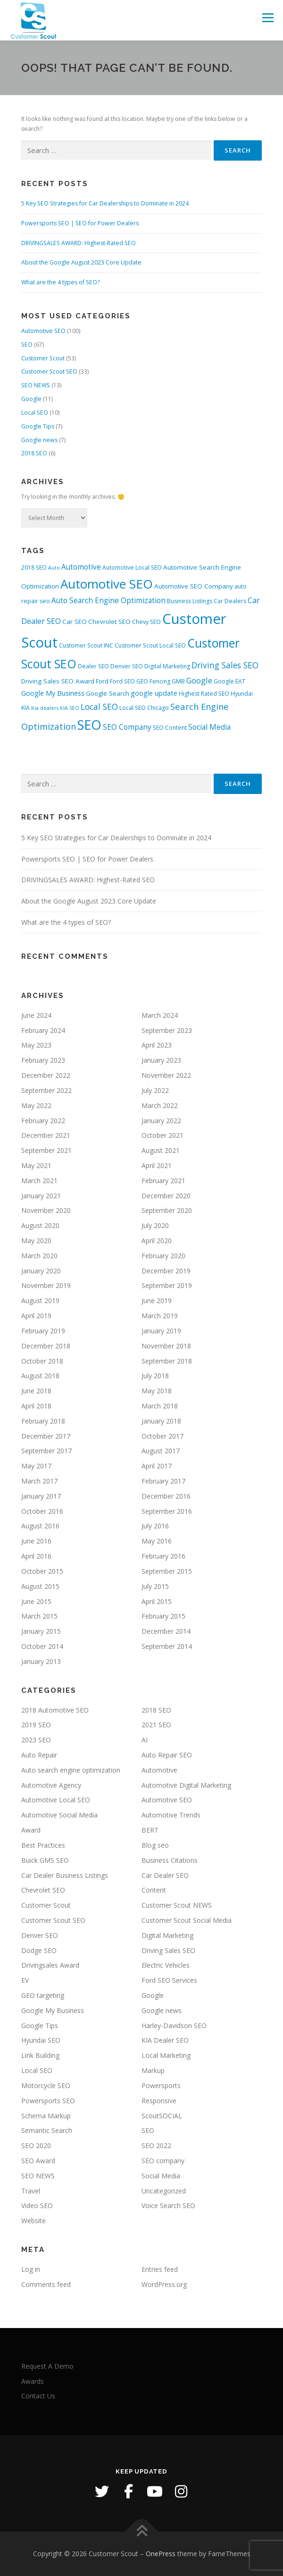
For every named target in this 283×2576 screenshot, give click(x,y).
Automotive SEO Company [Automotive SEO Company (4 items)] (193, 586)
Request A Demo (47, 2366)
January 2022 (161, 1120)
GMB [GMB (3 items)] (178, 681)
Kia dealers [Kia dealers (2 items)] (44, 708)
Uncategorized (164, 2190)
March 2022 (160, 1105)
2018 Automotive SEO (55, 1710)
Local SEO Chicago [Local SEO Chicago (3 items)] (144, 708)
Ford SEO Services (169, 1980)
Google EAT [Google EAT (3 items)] (229, 681)
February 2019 (43, 1330)
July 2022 (155, 1090)
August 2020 (40, 1225)
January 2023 (161, 1060)
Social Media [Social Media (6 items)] (209, 727)
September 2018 (167, 1360)
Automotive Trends (171, 1814)
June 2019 (157, 1300)
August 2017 (161, 1450)
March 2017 (39, 1480)
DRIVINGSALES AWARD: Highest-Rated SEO (78, 243)
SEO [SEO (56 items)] (89, 725)
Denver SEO (39, 1935)
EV (25, 1980)
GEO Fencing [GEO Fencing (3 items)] (153, 681)
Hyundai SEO (40, 2040)
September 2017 (46, 1450)
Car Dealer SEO (165, 1875)
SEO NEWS (35, 385)
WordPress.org (164, 2284)
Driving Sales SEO (168, 1950)
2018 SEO (34, 453)
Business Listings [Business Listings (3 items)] (189, 601)
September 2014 (167, 1646)
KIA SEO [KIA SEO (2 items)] (69, 708)
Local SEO (34, 413)
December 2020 (166, 1195)
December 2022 (45, 1075)
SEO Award (38, 2160)
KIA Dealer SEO (165, 2040)
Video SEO (37, 2205)
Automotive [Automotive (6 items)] (81, 567)
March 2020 (39, 1255)
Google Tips (37, 426)
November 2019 (46, 1285)
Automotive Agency (51, 1785)
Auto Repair (39, 1754)
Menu (267, 18)
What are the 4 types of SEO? (60, 282)
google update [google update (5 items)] (154, 693)
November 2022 (166, 1075)
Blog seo (155, 1845)
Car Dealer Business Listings (64, 1875)
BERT (150, 1829)
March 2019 (160, 1315)
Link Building (40, 2055)
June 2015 (36, 1601)
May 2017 (36, 1465)
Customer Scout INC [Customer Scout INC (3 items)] (86, 645)
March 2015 (39, 1616)
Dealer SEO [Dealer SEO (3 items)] (93, 666)
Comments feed (46, 2284)
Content (154, 1889)
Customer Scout (43, 358)
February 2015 (163, 1616)
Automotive (159, 1770)
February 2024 (43, 1030)
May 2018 (157, 1390)
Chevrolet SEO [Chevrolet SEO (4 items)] (109, 621)
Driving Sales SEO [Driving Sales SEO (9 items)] (224, 665)
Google (31, 399)
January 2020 (41, 1270)
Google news (39, 440)
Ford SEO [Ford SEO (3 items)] (122, 681)
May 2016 (157, 1540)
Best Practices (43, 1845)
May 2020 (36, 1240)
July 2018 (155, 1375)
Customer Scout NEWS (177, 1905)
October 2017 (162, 1436)
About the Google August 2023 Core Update (81, 262)
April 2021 (157, 1165)
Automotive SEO (43, 331)
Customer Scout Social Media (187, 1920)
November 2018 (166, 1345)
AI (145, 1739)
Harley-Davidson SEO (174, 2025)
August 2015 (40, 1586)
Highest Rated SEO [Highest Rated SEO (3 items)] (204, 694)
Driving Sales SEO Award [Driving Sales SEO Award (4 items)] (57, 681)
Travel (30, 2190)
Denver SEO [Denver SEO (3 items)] (126, 666)
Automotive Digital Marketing (186, 1785)
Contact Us (38, 2395)
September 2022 (46, 1090)
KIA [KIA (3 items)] (25, 708)
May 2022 (36, 1105)
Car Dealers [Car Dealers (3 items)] (230, 601)
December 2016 (166, 1496)
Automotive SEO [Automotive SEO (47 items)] (106, 583)
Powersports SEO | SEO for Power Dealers (80, 223)
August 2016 (40, 1525)
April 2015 (157, 1601)
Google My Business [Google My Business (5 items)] (52, 693)
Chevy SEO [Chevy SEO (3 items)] (146, 622)
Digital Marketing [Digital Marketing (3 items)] (167, 666)
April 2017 (157, 1465)
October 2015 (42, 1571)
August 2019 (40, 1300)
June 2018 (36, 1390)
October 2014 (42, 1646)
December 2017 (45, 1436)
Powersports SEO (48, 2100)
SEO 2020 (36, 2145)
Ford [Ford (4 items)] (102, 681)
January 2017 (41, 1496)
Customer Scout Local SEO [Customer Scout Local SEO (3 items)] (150, 645)
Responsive (159, 2100)
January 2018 (161, 1420)
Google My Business (52, 2010)
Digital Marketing (167, 1935)
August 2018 (40, 1375)
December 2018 (45, 1345)
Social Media (161, 2175)
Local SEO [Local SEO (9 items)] (99, 706)
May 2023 (36, 1045)
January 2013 (41, 1661)
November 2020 (46, 1210)
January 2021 (41, 1195)
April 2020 (157, 1240)
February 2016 (163, 1556)
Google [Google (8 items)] (199, 680)
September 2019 (167, 1285)
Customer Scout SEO (49, 371)
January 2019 (161, 1330)
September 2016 (167, 1511)
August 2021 (161, 1150)
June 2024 (36, 1015)
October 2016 (42, 1511)
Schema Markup (46, 2115)
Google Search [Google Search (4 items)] (107, 693)
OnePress (160, 2553)
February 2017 (163, 1480)
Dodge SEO (39, 1950)
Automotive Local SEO (55, 1799)
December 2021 (45, 1135)
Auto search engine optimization (70, 1770)
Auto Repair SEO (167, 1754)
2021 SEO (156, 1724)
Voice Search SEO (168, 2205)
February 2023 (43, 1060)
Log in (30, 2269)
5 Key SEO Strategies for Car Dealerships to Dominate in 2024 (105, 203)
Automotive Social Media (59, 1814)
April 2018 (36, 1405)
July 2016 (155, 1525)
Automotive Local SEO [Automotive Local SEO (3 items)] (132, 567)
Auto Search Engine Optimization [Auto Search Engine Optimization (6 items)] (108, 601)
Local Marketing (166, 2055)
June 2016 (36, 1540)
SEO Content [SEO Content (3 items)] (170, 728)
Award (31, 1829)
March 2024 (160, 1015)
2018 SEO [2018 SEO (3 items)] (34, 567)
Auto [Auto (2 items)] (54, 567)
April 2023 (157, 1045)
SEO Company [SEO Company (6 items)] (127, 727)
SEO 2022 (156, 2145)
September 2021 (46, 1150)
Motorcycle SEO (45, 2085)
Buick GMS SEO (45, 1860)
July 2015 (155, 1586)
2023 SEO (36, 1739)
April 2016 (36, 1556)
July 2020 (155, 1225)
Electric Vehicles (166, 1965)
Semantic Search (46, 2130)
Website (33, 2220)
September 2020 (167, 1210)
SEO (27, 345)
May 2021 (36, 1165)
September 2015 (167, 1571)
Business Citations (170, 1860)
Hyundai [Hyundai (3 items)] (242, 694)
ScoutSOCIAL (162, 2115)
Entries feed (160, 2269)
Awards (32, 2381)
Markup (153, 2070)
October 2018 (42, 1360)
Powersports (161, 2085)
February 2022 (43, 1120)
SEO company (163, 2160)
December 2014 (166, 1631)
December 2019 (166, 1270)
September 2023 (167, 1030)
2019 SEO (36, 1724)
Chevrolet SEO (43, 1889)
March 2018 (160, 1405)
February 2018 (43, 1420)
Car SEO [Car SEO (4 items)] (74, 621)
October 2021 (162, 1135)
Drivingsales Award (50, 1965)
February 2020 (163, 1255)
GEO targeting (42, 1995)
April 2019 (36, 1315)
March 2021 (39, 1180)
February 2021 (163, 1180)
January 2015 (41, 1631)
